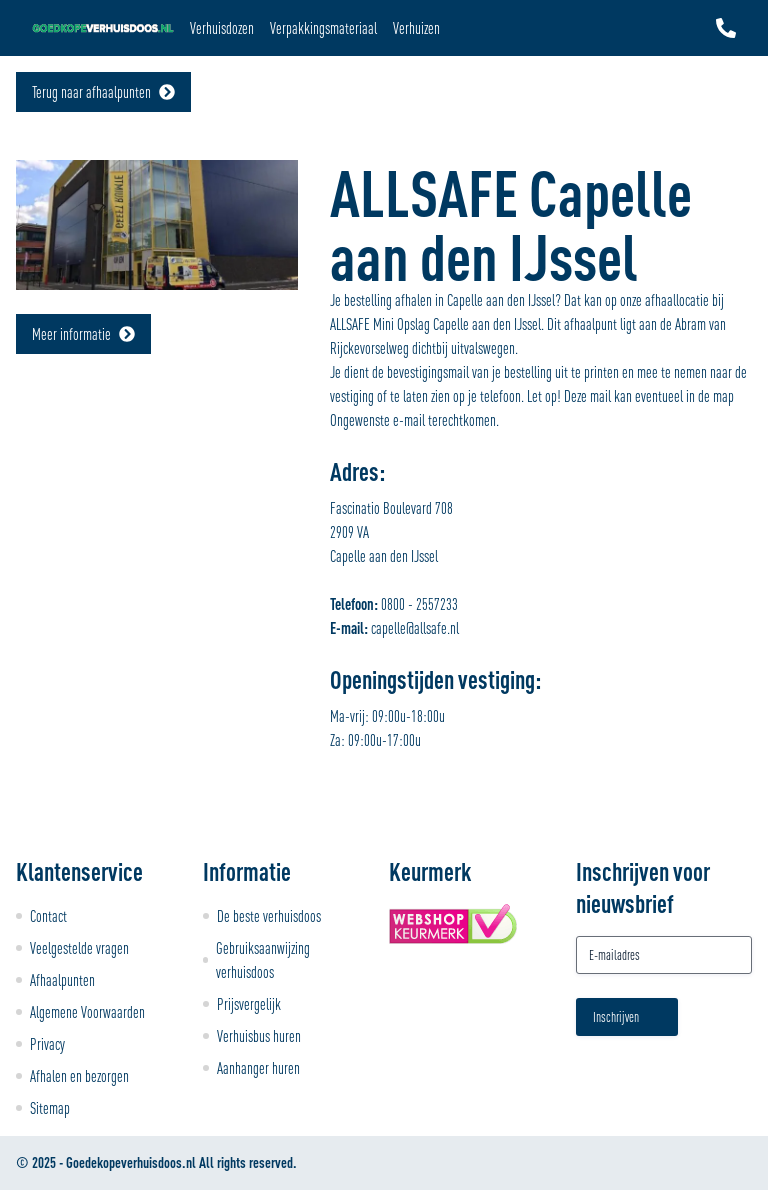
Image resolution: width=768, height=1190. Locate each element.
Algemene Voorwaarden (87, 1012)
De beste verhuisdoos (269, 916)
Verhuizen (416, 28)
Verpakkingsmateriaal (323, 28)
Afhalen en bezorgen (79, 1076)
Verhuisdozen (222, 28)
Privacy (47, 1044)
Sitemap (50, 1108)
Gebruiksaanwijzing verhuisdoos (263, 960)
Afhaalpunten (62, 980)
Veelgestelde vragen (79, 948)
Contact (48, 916)
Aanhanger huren (258, 1068)
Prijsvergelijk (249, 1004)
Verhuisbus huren (259, 1036)
